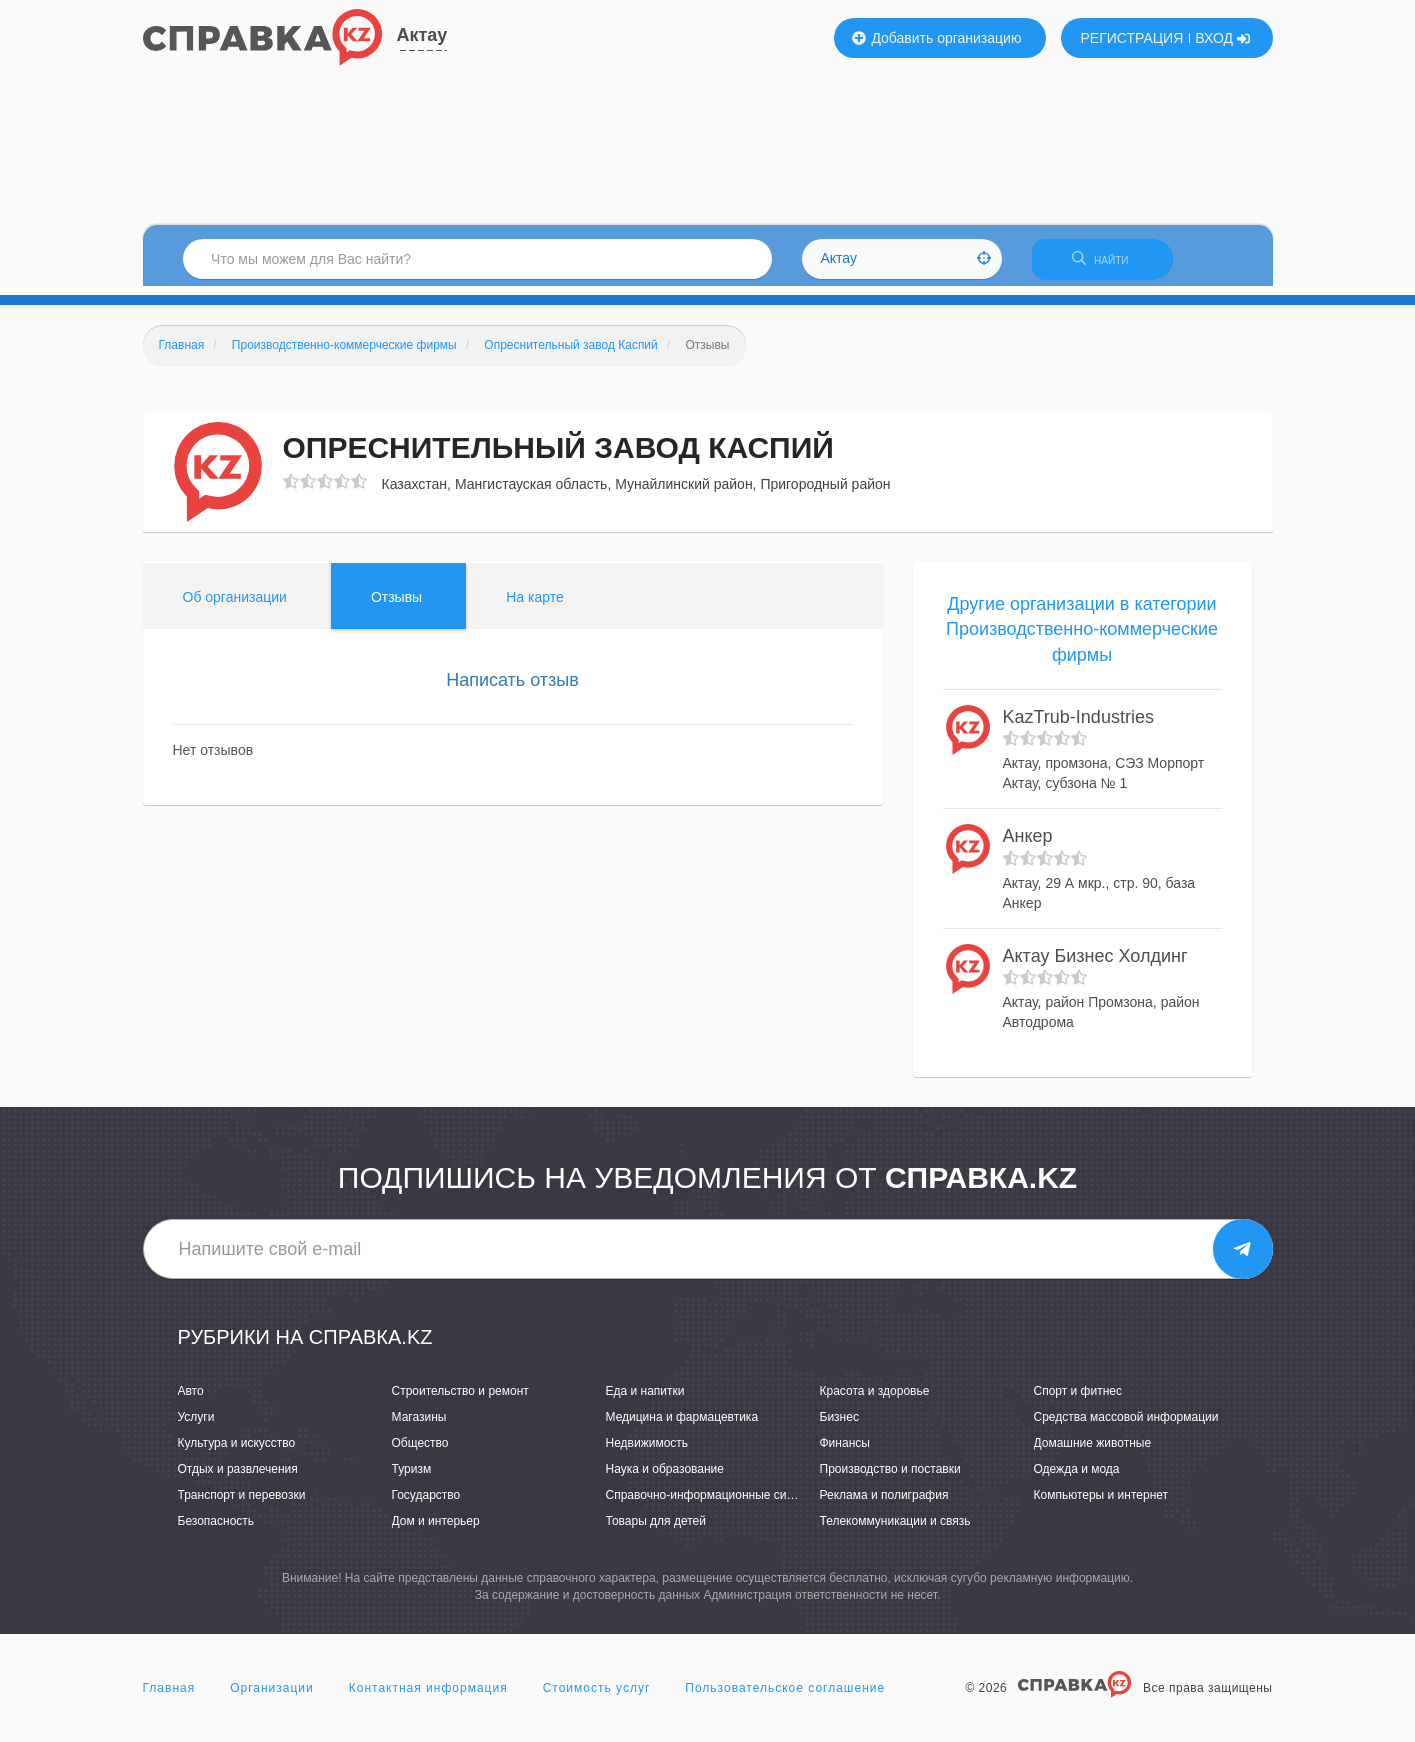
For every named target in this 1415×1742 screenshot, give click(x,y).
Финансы (845, 1452)
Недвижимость (647, 1452)
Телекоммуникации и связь (895, 1530)
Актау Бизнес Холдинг (1095, 964)
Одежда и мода (1077, 1478)
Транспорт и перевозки (242, 1504)
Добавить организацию (937, 38)
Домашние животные (1093, 1452)
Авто (191, 1399)
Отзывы (396, 605)
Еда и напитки (645, 1399)
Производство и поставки (890, 1478)
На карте (535, 605)
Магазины (419, 1425)
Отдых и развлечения (238, 1478)
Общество (420, 1452)
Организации (272, 1696)
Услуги (196, 1425)
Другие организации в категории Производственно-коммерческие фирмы (1082, 637)
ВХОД (1222, 38)
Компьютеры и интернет (1101, 1504)
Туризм (412, 1478)
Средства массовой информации (1126, 1425)
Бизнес (839, 1425)
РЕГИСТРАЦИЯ (1132, 38)
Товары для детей (656, 1530)
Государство (426, 1504)
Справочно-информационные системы (714, 1504)
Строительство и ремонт (460, 1399)
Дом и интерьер (436, 1530)
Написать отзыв (512, 688)
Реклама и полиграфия (884, 1504)
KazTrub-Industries (1078, 725)
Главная (169, 1696)
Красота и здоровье (875, 1399)
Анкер (1028, 845)
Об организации (235, 605)
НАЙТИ (1112, 264)
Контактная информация (428, 1696)
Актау (422, 35)
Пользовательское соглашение (785, 1696)
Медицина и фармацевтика (682, 1425)
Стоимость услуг (597, 1696)
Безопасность (216, 1530)
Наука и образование (665, 1478)
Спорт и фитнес (1078, 1399)
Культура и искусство (237, 1452)
